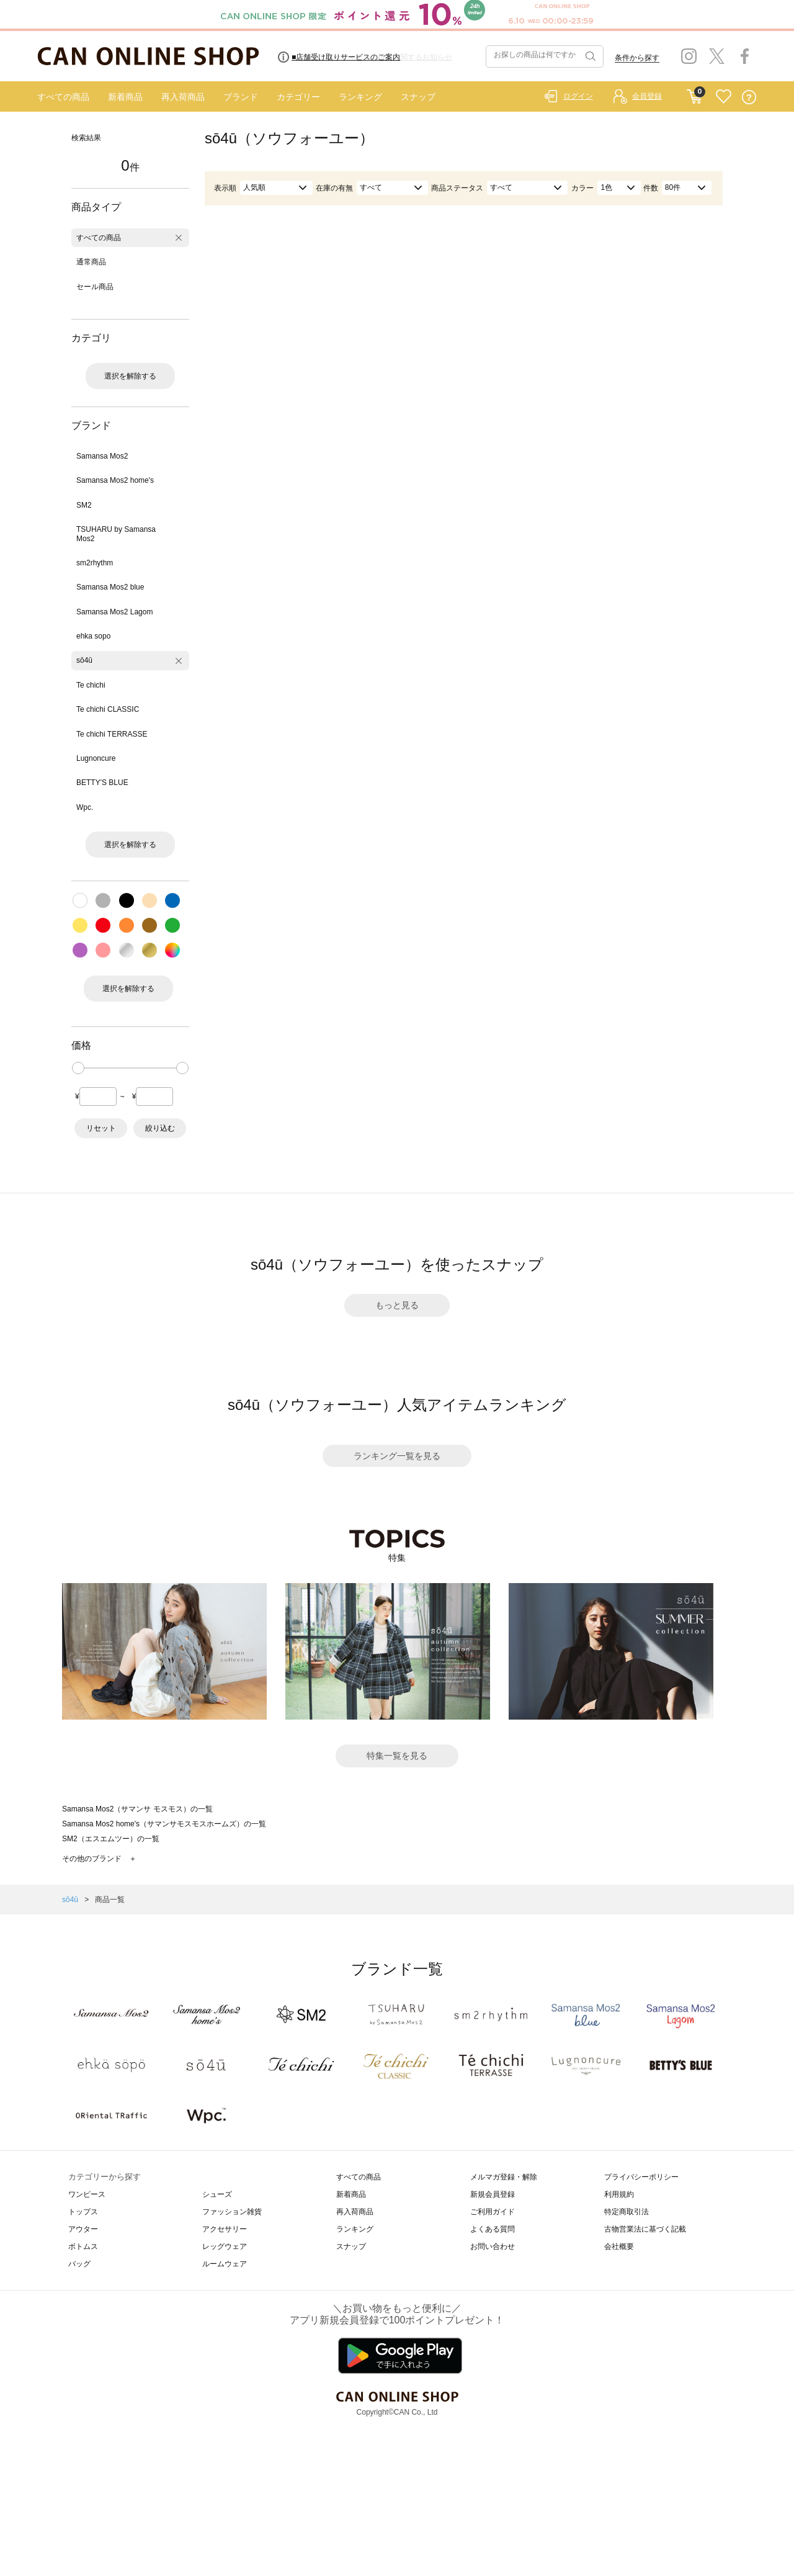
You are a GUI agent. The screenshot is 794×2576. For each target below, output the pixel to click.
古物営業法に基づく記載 (645, 2229)
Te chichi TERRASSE (112, 734)
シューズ (217, 2194)
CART (694, 93)
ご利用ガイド (492, 2211)
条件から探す (637, 57)
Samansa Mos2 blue (110, 587)
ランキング (360, 97)
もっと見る (397, 1305)
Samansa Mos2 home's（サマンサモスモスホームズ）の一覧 (164, 1824)
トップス (83, 2211)
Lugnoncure (95, 758)
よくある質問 (492, 2229)
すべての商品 (63, 97)
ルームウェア (224, 2264)
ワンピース (86, 2194)
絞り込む (160, 1128)
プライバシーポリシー (641, 2177)
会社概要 (619, 2246)
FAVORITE (723, 97)
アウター (83, 2229)
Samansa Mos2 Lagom (114, 612)
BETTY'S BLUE (102, 782)
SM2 (84, 505)
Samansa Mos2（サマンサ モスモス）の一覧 (137, 1809)
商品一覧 (110, 1899)
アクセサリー (224, 2229)
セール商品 (95, 286)
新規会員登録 (492, 2194)
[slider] (78, 1068)
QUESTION (749, 97)
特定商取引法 (626, 2211)
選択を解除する (130, 376)
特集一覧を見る (397, 1756)
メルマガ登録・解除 (503, 2177)
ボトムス (83, 2246)
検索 (589, 56)
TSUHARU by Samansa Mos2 (116, 533)
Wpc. (84, 807)
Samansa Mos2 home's (115, 480)
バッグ (79, 2264)
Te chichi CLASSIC (107, 709)
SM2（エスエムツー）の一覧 (110, 1838)
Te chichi (90, 685)
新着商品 (125, 97)
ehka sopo (93, 636)
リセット (101, 1128)
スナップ (418, 97)
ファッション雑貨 (232, 2211)
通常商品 (91, 262)
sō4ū (84, 660)
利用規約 (619, 2194)
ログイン (578, 96)
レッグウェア (224, 2246)
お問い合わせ (492, 2246)
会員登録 (647, 96)
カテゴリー (298, 97)
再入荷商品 (183, 97)
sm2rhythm (94, 563)
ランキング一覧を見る (397, 1456)
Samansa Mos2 (102, 456)
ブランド (240, 97)
